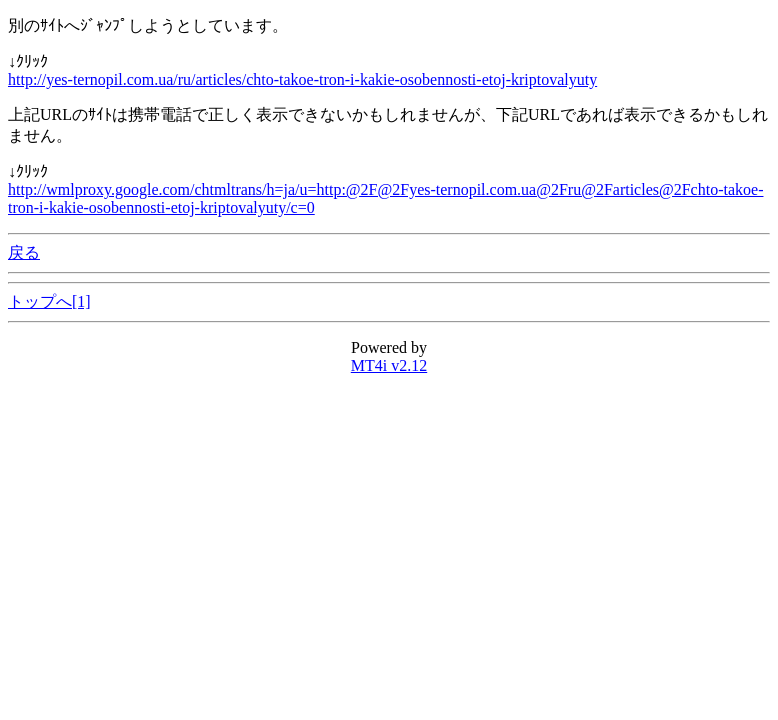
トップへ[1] (49, 301)
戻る (24, 252)
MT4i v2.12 (389, 365)
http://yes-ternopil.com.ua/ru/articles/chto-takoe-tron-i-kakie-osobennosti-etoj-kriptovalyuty (302, 79)
